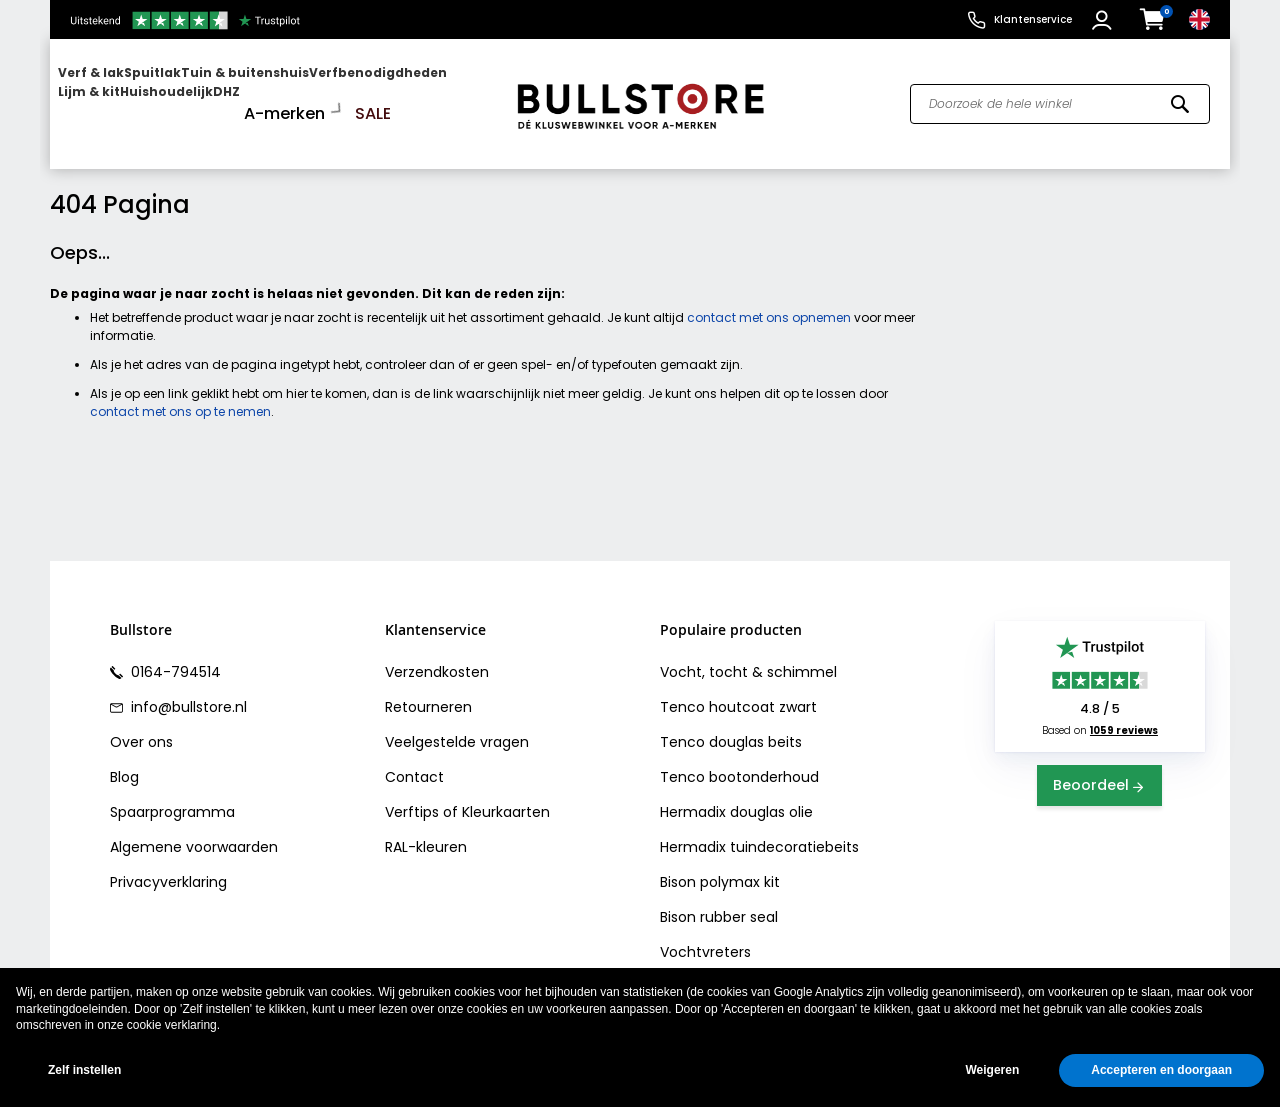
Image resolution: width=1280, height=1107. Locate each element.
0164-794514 (174, 656)
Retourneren (428, 691)
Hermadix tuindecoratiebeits (759, 831)
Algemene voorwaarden (194, 831)
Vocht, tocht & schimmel (748, 656)
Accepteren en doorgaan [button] (1161, 1070)
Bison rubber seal (719, 901)
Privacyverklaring (168, 866)
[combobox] (1060, 96)
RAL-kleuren (426, 831)
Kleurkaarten (506, 796)
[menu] (273, 95)
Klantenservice (1033, 19)
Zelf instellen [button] (84, 1070)
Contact (414, 761)
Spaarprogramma (172, 796)
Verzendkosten (437, 656)
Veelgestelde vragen (457, 726)
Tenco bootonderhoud (739, 761)
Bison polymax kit (720, 866)
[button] (1104, 20)
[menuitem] (135, 95)
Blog (124, 761)
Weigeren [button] (992, 1070)
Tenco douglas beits (731, 726)
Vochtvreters (705, 936)
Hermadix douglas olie (736, 796)
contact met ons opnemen (769, 301)
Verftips (412, 796)
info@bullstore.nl (187, 691)
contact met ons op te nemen (180, 395)
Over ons (141, 726)
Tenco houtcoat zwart (738, 691)
